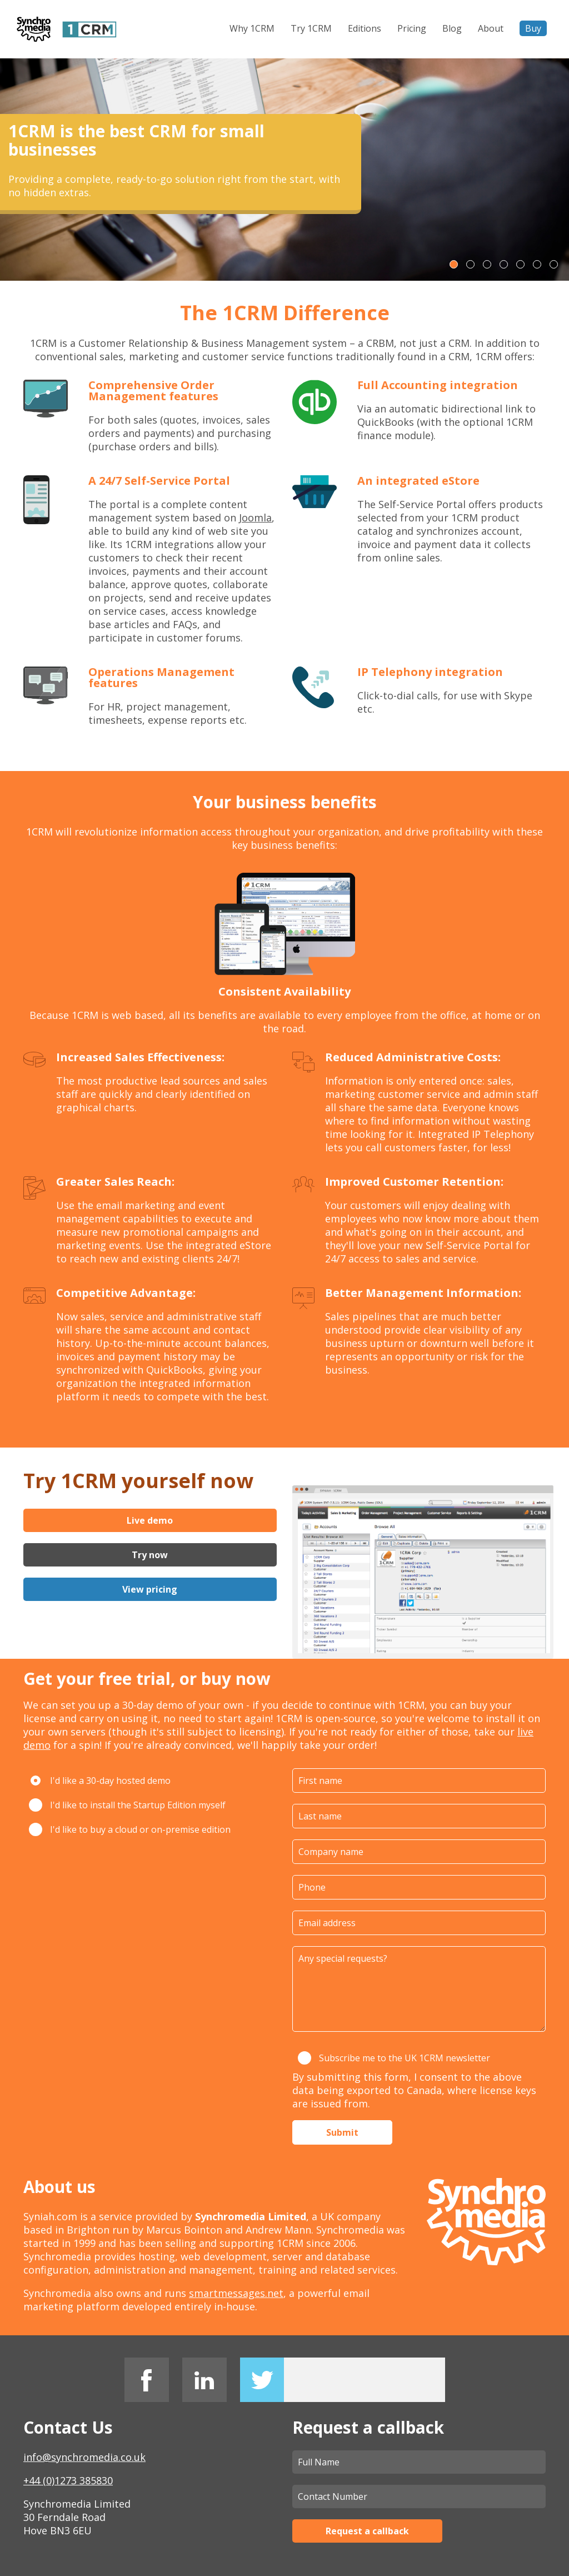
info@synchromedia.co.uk (84, 2457)
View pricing (149, 1589)
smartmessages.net (236, 2293)
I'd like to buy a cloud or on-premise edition (130, 1829)
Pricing (411, 28)
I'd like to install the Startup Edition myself (127, 1805)
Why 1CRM (251, 28)
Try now (150, 1555)
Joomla (255, 517)
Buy (533, 28)
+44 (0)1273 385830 (68, 2480)
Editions (364, 28)
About (490, 28)
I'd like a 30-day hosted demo (100, 1780)
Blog (452, 28)
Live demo (150, 1520)
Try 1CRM (311, 28)
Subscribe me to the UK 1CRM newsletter (394, 2058)
